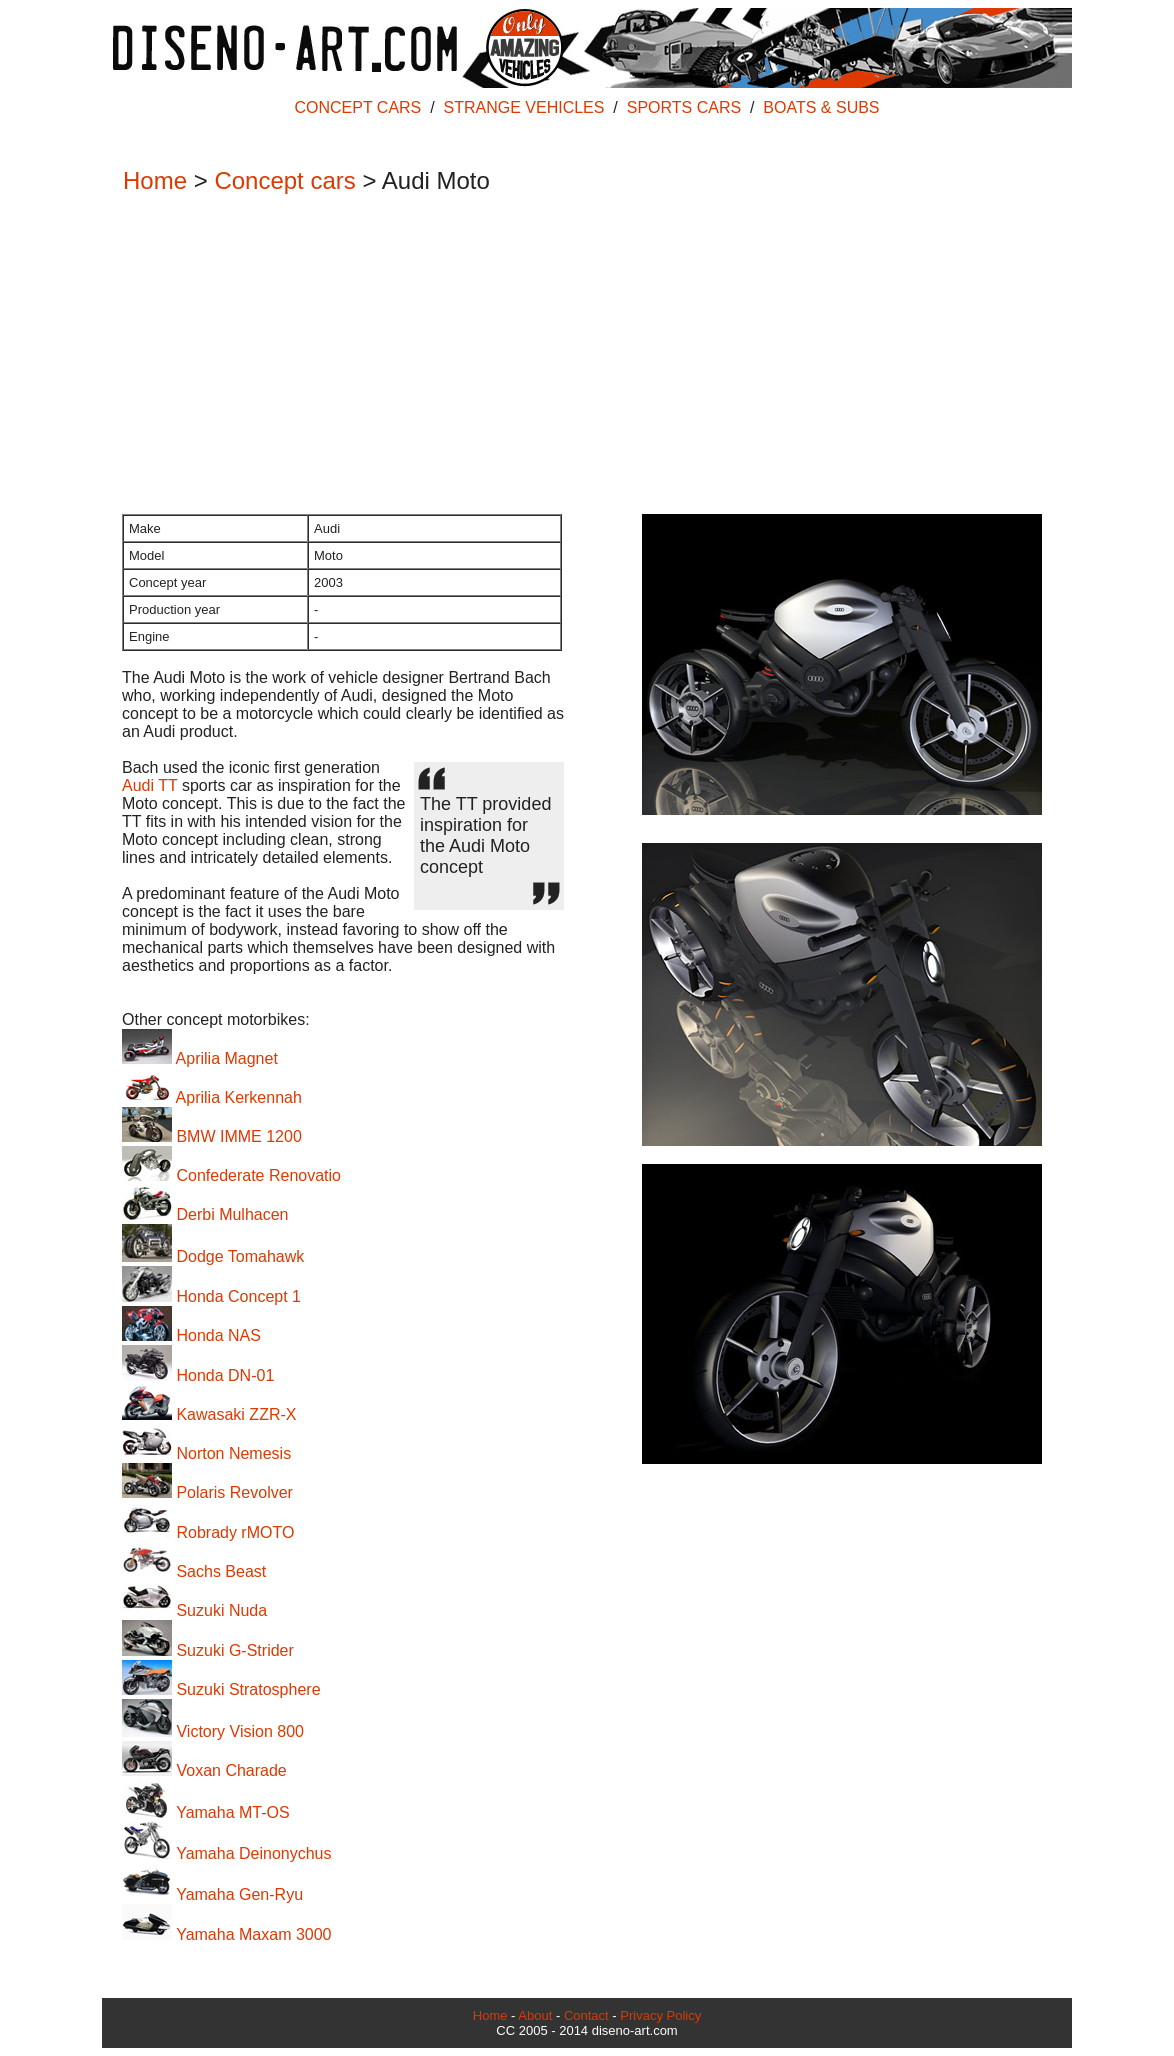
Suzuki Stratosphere (221, 1689)
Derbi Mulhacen (205, 1214)
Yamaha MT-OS (206, 1812)
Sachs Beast (194, 1571)
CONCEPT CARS (357, 107)
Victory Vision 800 (213, 1731)
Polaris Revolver (207, 1492)
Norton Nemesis (206, 1453)
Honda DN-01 (198, 1375)
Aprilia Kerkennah (212, 1097)
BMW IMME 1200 (212, 1136)
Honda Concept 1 (211, 1296)
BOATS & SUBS (821, 107)
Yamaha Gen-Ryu (212, 1894)
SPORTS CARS (684, 107)
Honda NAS (191, 1335)
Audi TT (149, 785)
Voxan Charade (204, 1770)
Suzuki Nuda (194, 1610)
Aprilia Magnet (200, 1058)
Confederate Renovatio (231, 1175)
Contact (586, 2015)
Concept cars (284, 180)
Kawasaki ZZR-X (209, 1414)
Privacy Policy (660, 2015)
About (535, 2015)
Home (155, 180)
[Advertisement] (577, 356)
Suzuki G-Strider (208, 1650)
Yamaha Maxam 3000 (227, 1934)
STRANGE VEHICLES (524, 107)
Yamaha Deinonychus (227, 1853)
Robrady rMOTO (208, 1532)
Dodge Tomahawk (213, 1256)
